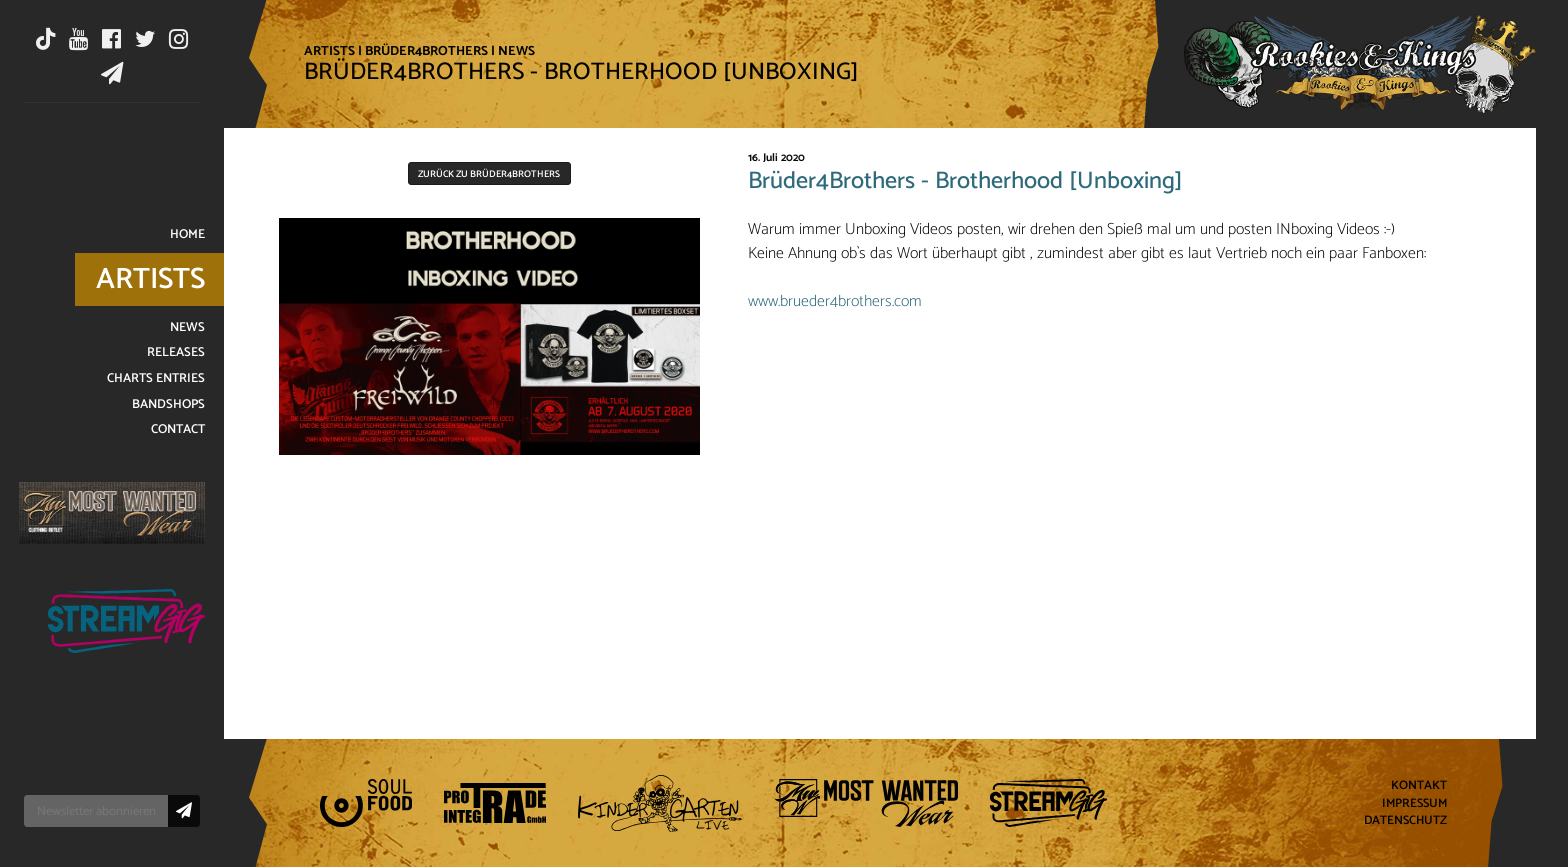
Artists (329, 51)
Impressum (1414, 803)
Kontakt (1419, 785)
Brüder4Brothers (426, 51)
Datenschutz (1405, 821)
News (516, 51)
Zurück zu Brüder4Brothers (489, 174)
